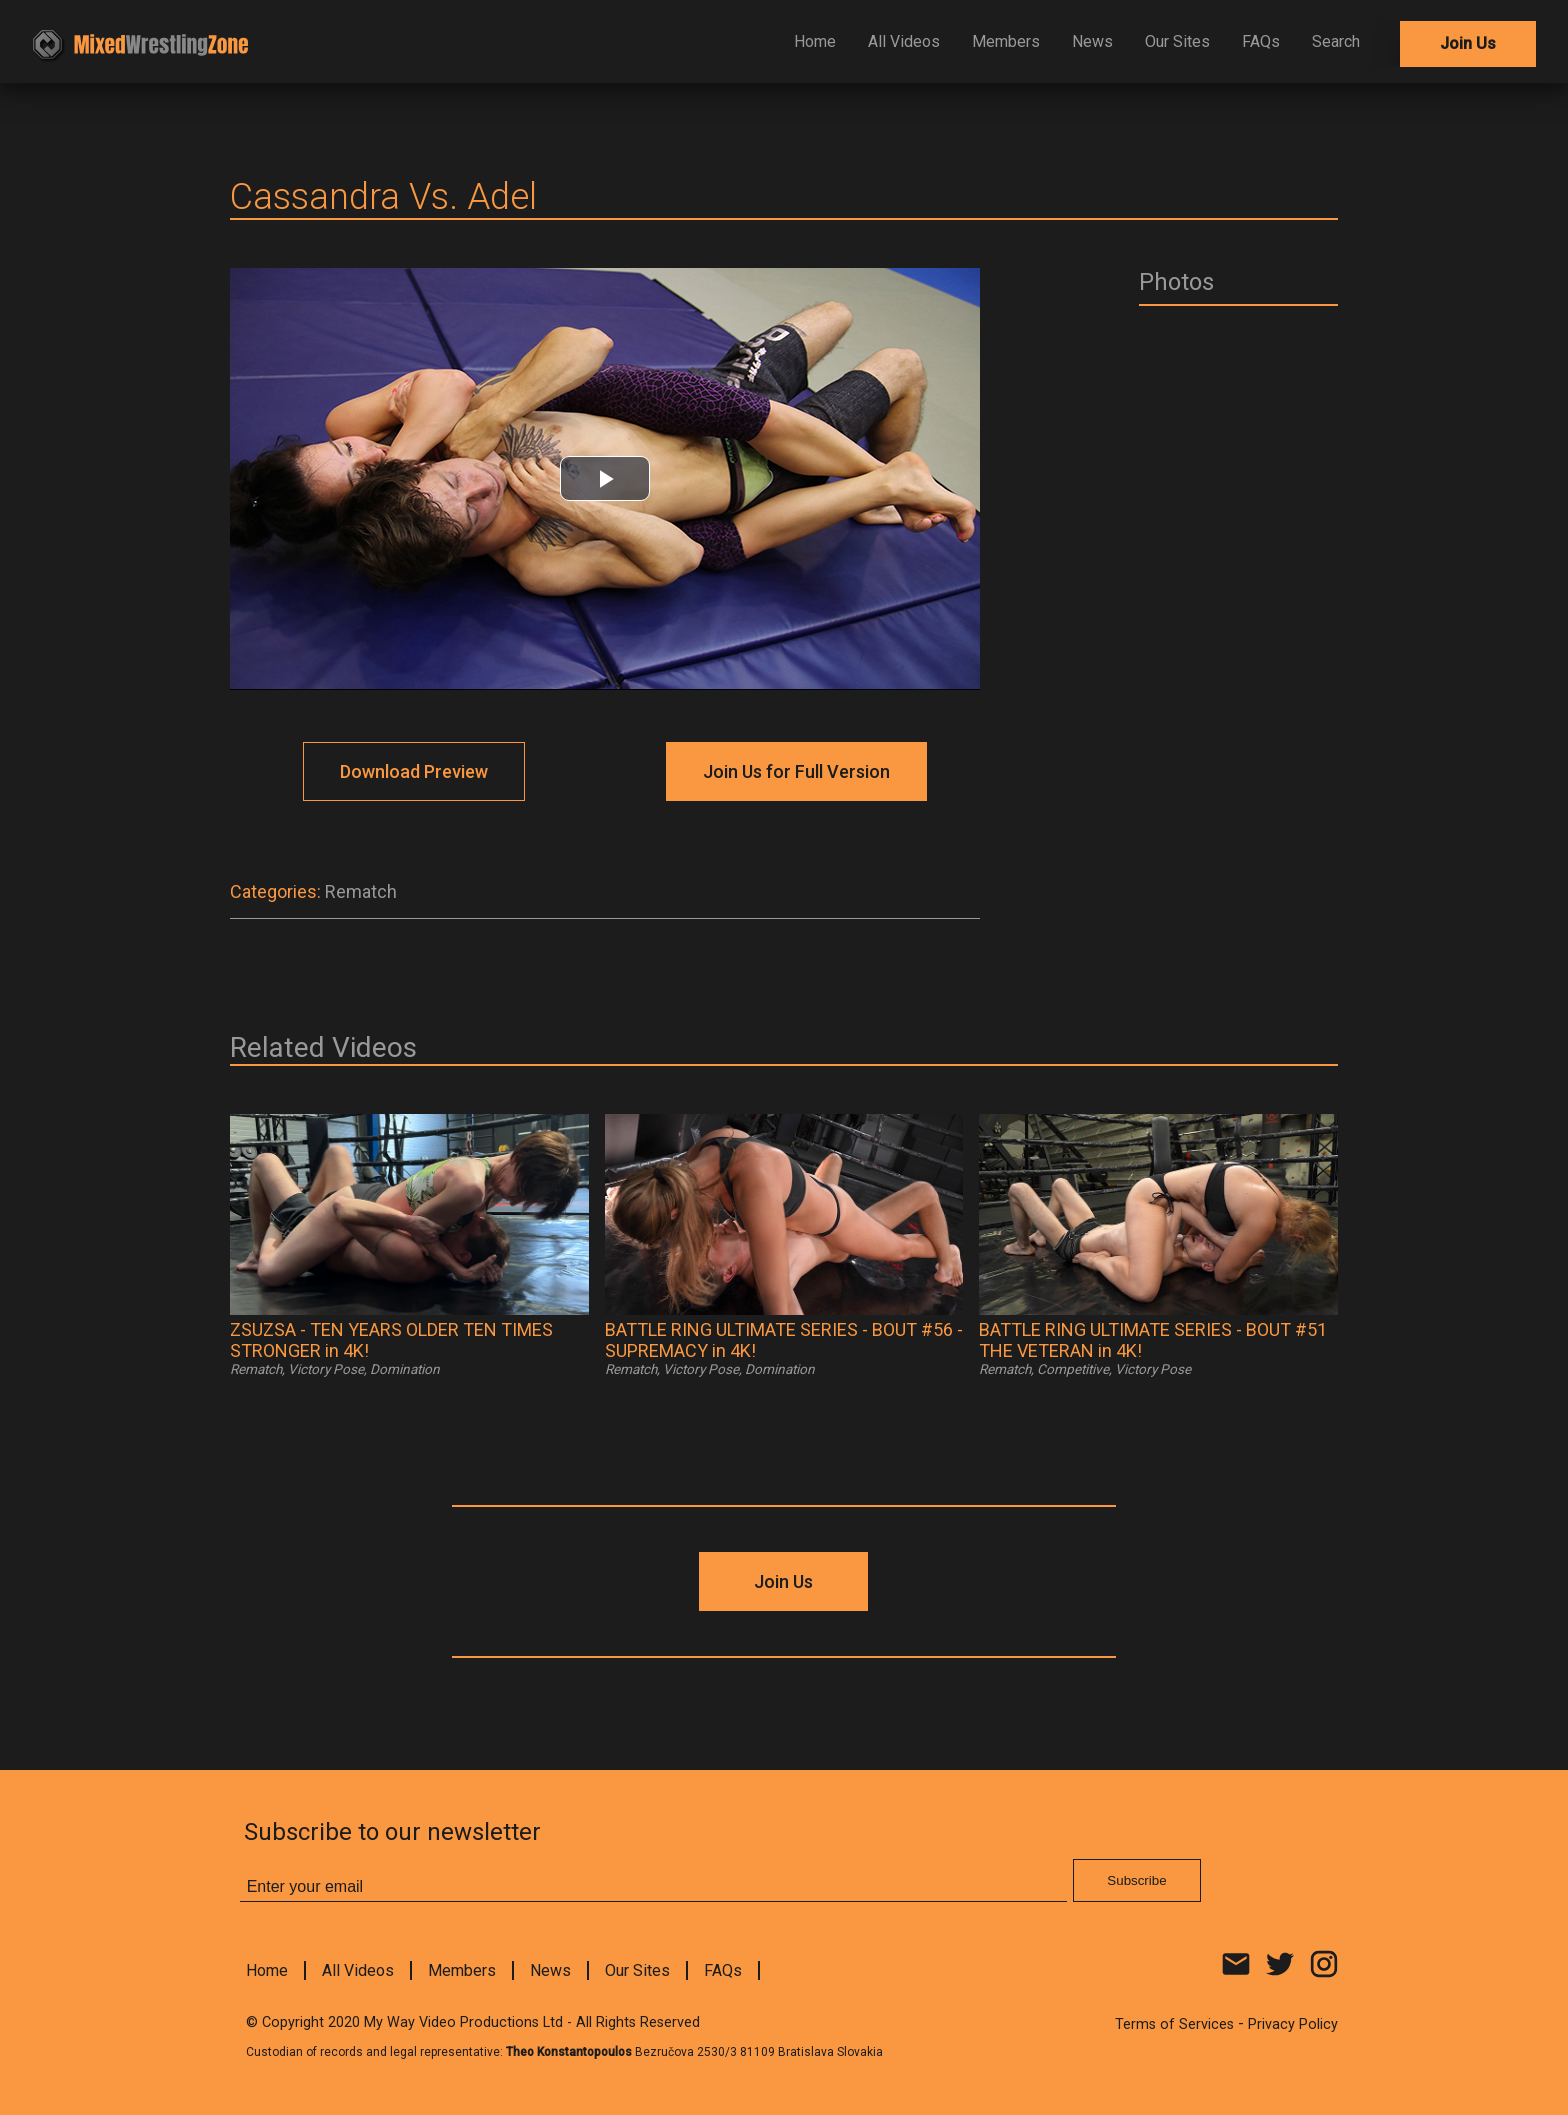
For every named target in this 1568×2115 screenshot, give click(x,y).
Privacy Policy (1293, 2024)
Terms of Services (1174, 2024)
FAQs (1261, 41)
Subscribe (1136, 1880)
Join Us (1468, 43)
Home (815, 41)
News (1092, 41)
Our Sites (1177, 41)
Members (1006, 41)
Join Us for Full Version (796, 771)
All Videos (904, 41)
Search (1336, 41)
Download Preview (414, 771)
